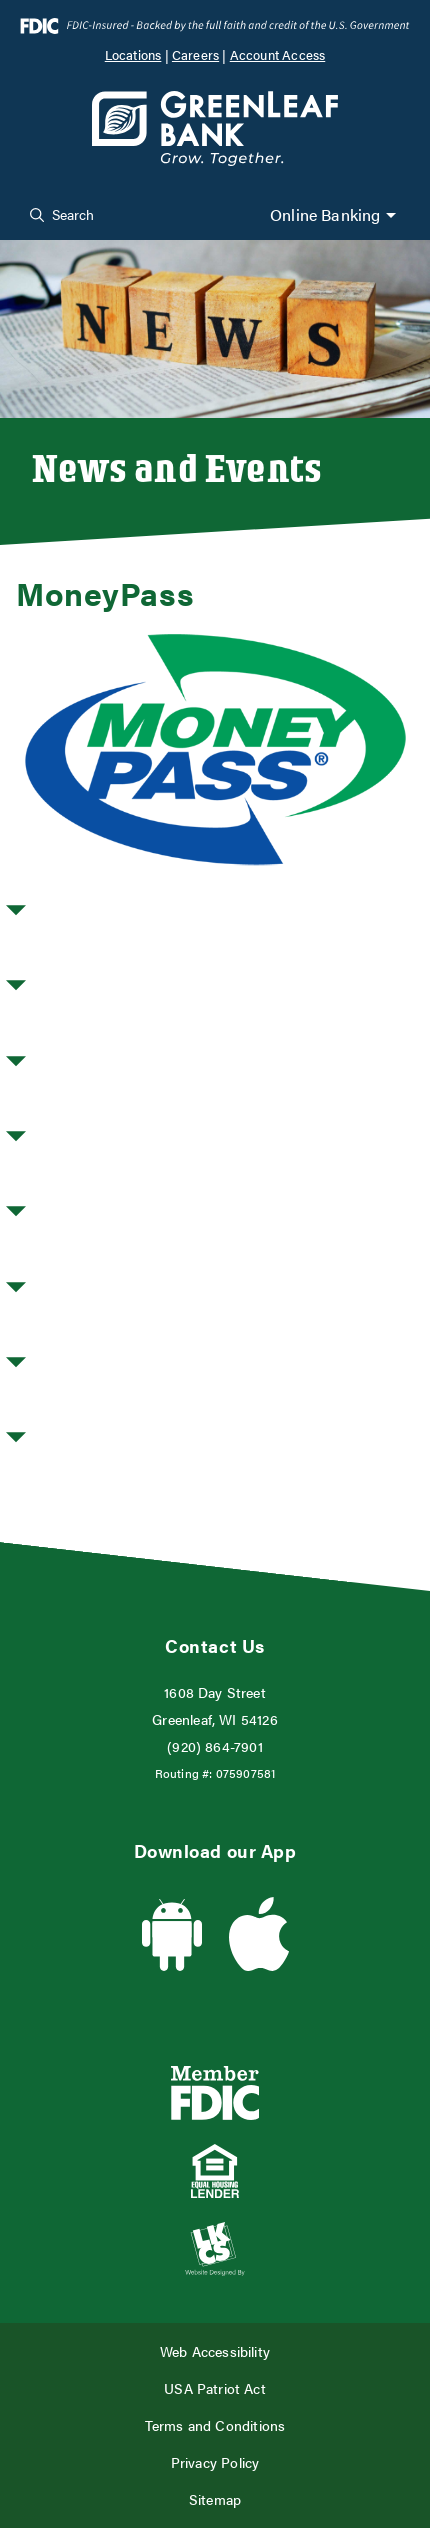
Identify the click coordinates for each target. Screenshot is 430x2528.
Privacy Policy (215, 2462)
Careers (195, 55)
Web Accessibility (215, 2351)
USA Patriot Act (215, 2388)
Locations (133, 55)
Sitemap (215, 2499)
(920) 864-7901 (215, 1746)
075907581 (246, 1773)
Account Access (278, 55)
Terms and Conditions (215, 2425)
